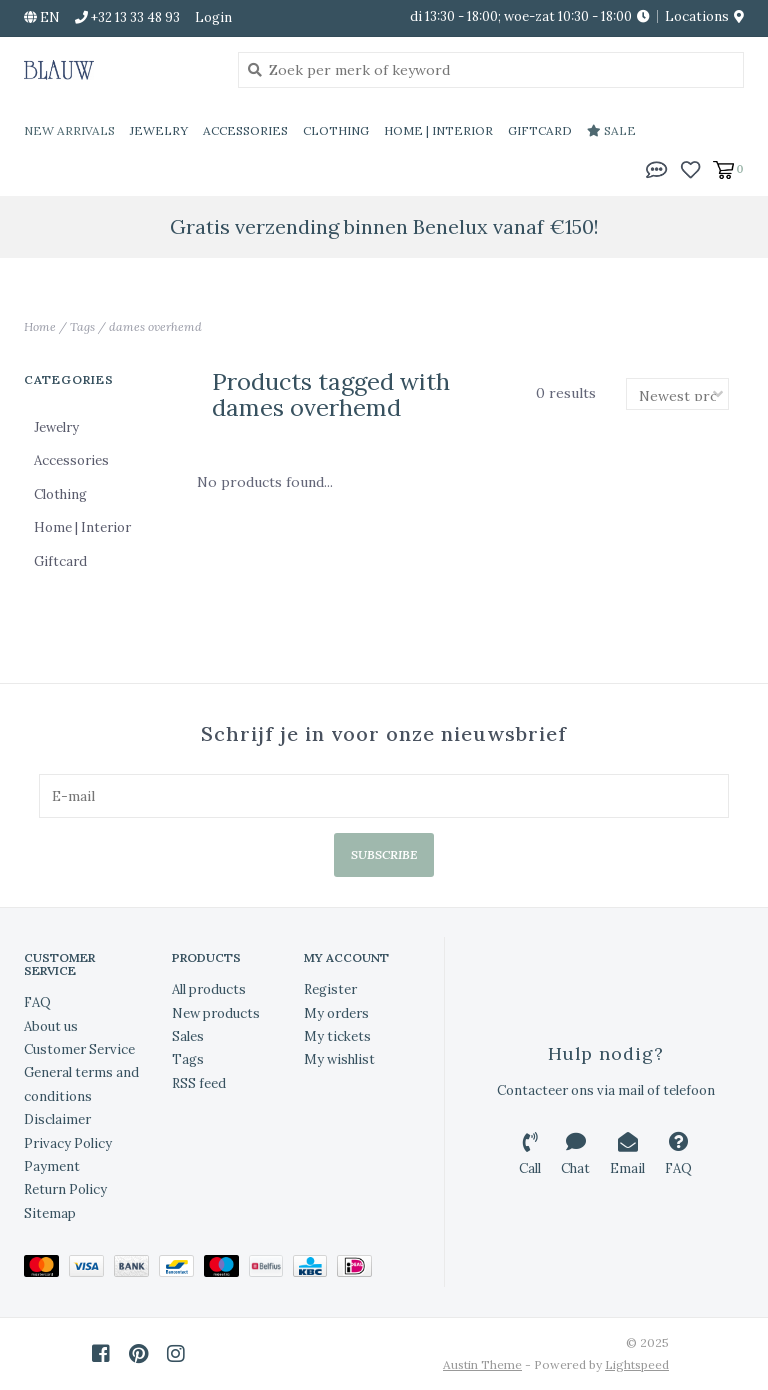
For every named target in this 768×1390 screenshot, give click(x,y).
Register (330, 989)
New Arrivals (69, 130)
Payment (52, 1166)
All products (209, 989)
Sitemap (50, 1213)
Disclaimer (57, 1119)
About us (51, 1026)
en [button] (42, 17)
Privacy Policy (68, 1143)
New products (216, 1013)
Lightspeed (637, 1364)
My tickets (337, 1036)
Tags (82, 326)
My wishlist (339, 1059)
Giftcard (540, 130)
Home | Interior (438, 130)
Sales (188, 1036)
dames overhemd (155, 326)
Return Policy (65, 1189)
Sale (611, 130)
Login (213, 17)
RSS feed (199, 1083)
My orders (336, 1013)
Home (40, 326)
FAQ (37, 1002)
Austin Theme (482, 1364)
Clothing (336, 130)
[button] (657, 168)
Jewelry (159, 130)
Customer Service (79, 1049)
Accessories (245, 130)
